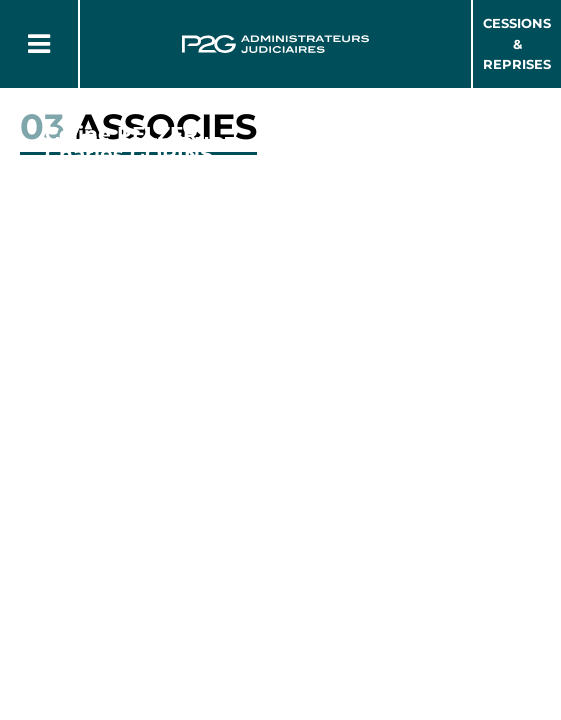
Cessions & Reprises (517, 44)
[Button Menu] (39, 44)
